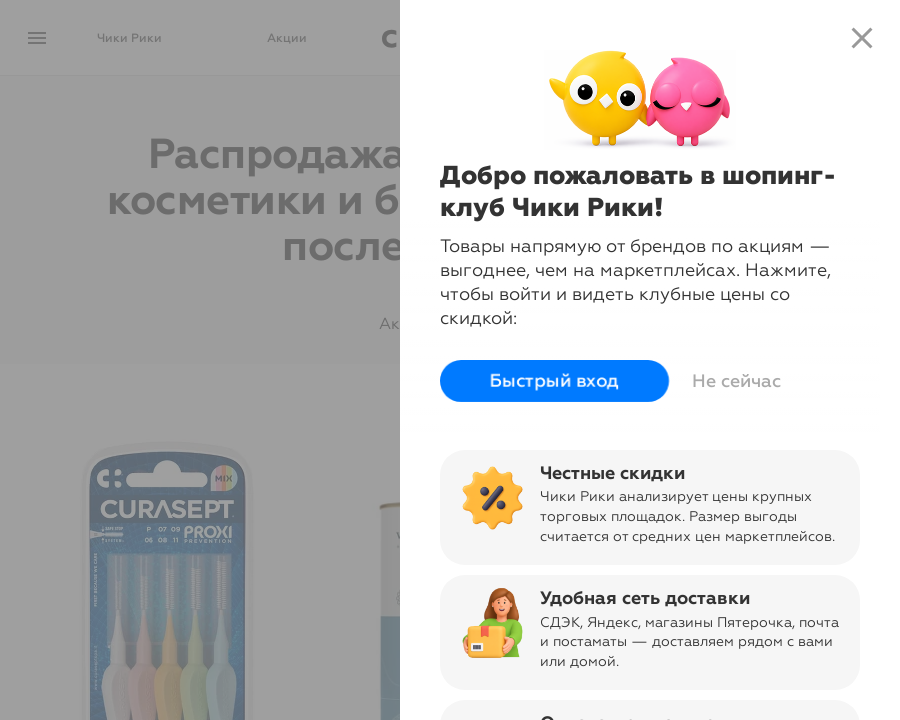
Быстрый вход (553, 380)
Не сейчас (736, 381)
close (862, 38)
